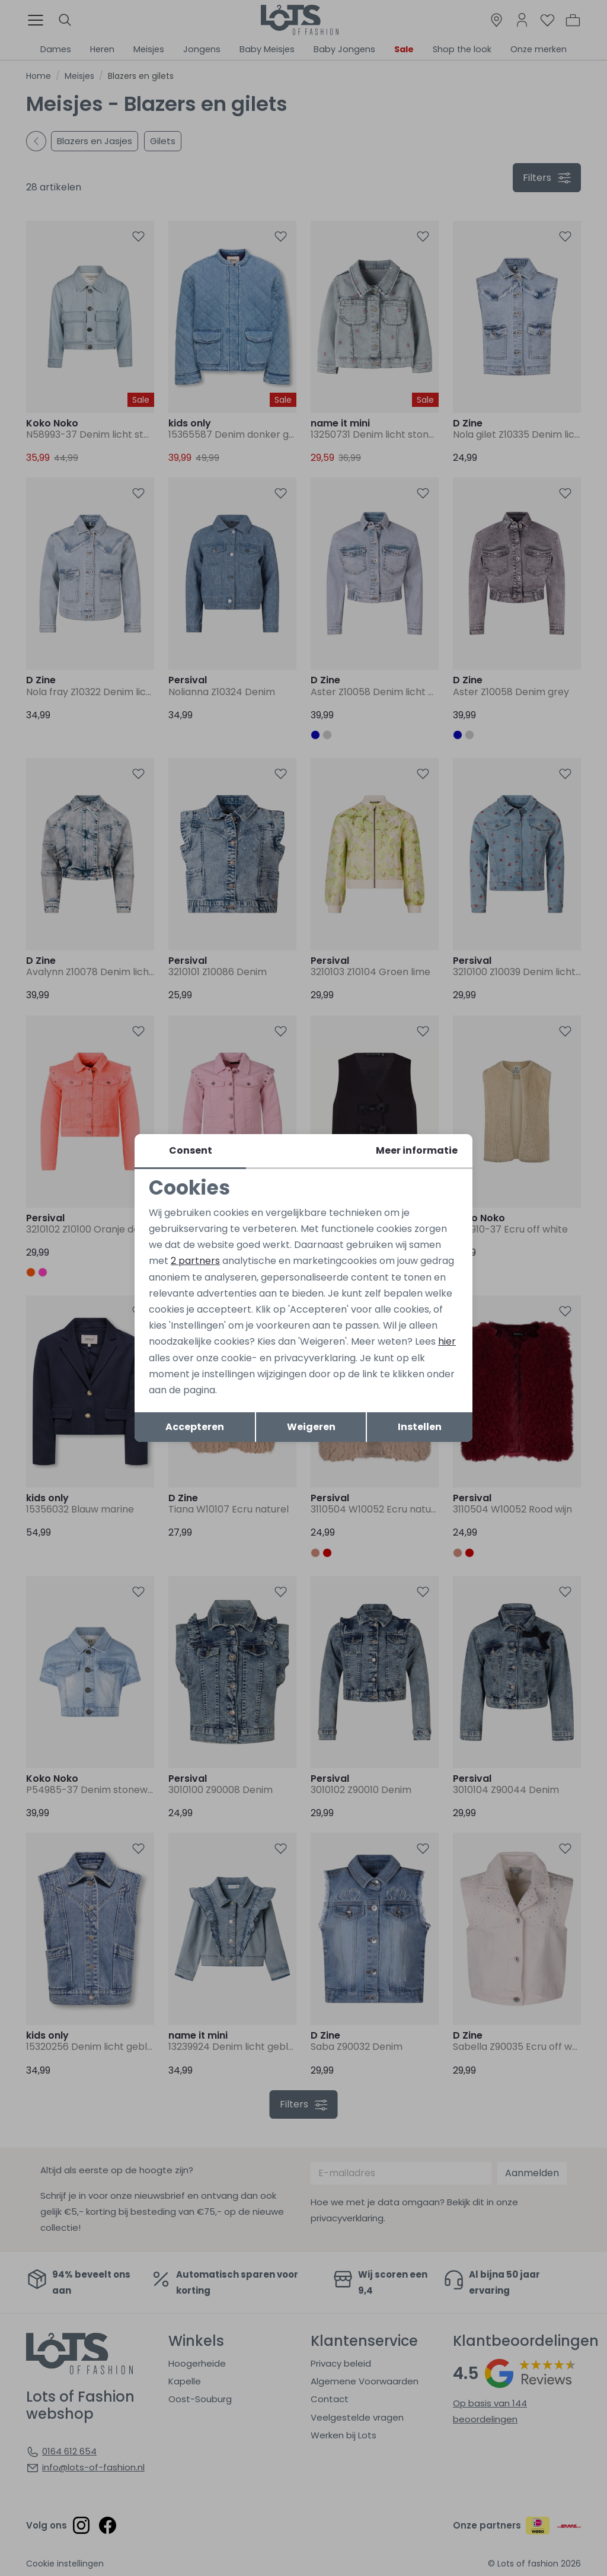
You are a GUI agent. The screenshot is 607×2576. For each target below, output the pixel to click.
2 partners (195, 1261)
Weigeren (311, 1427)
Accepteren (194, 1427)
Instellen (420, 1427)
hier (447, 1341)
